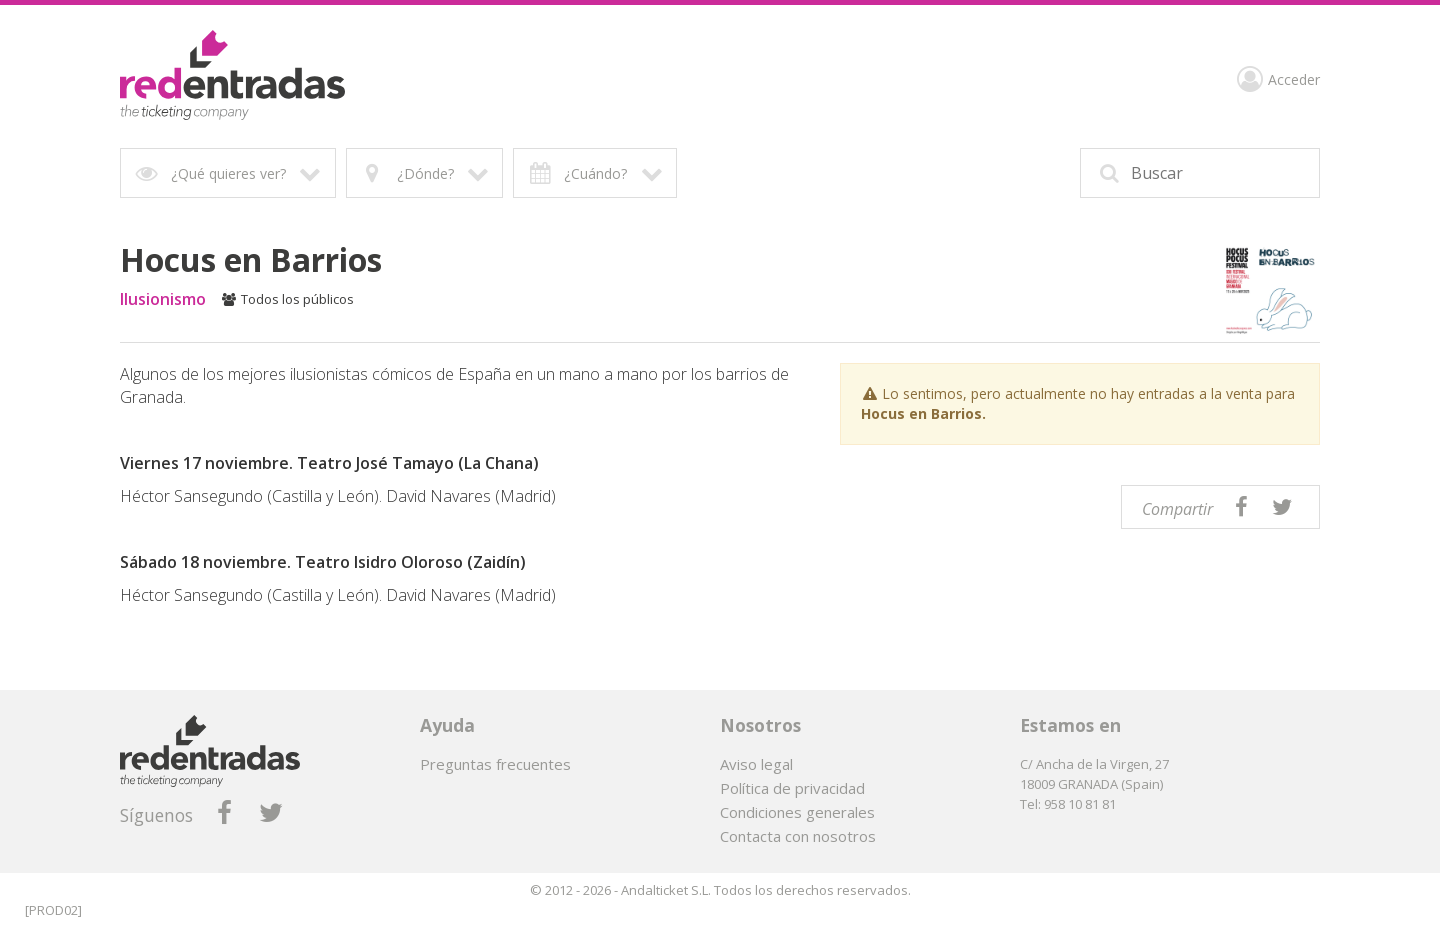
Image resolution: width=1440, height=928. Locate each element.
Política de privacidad (792, 788)
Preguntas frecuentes (495, 764)
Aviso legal (756, 764)
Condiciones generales (797, 812)
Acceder (1278, 82)
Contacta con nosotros (798, 836)
